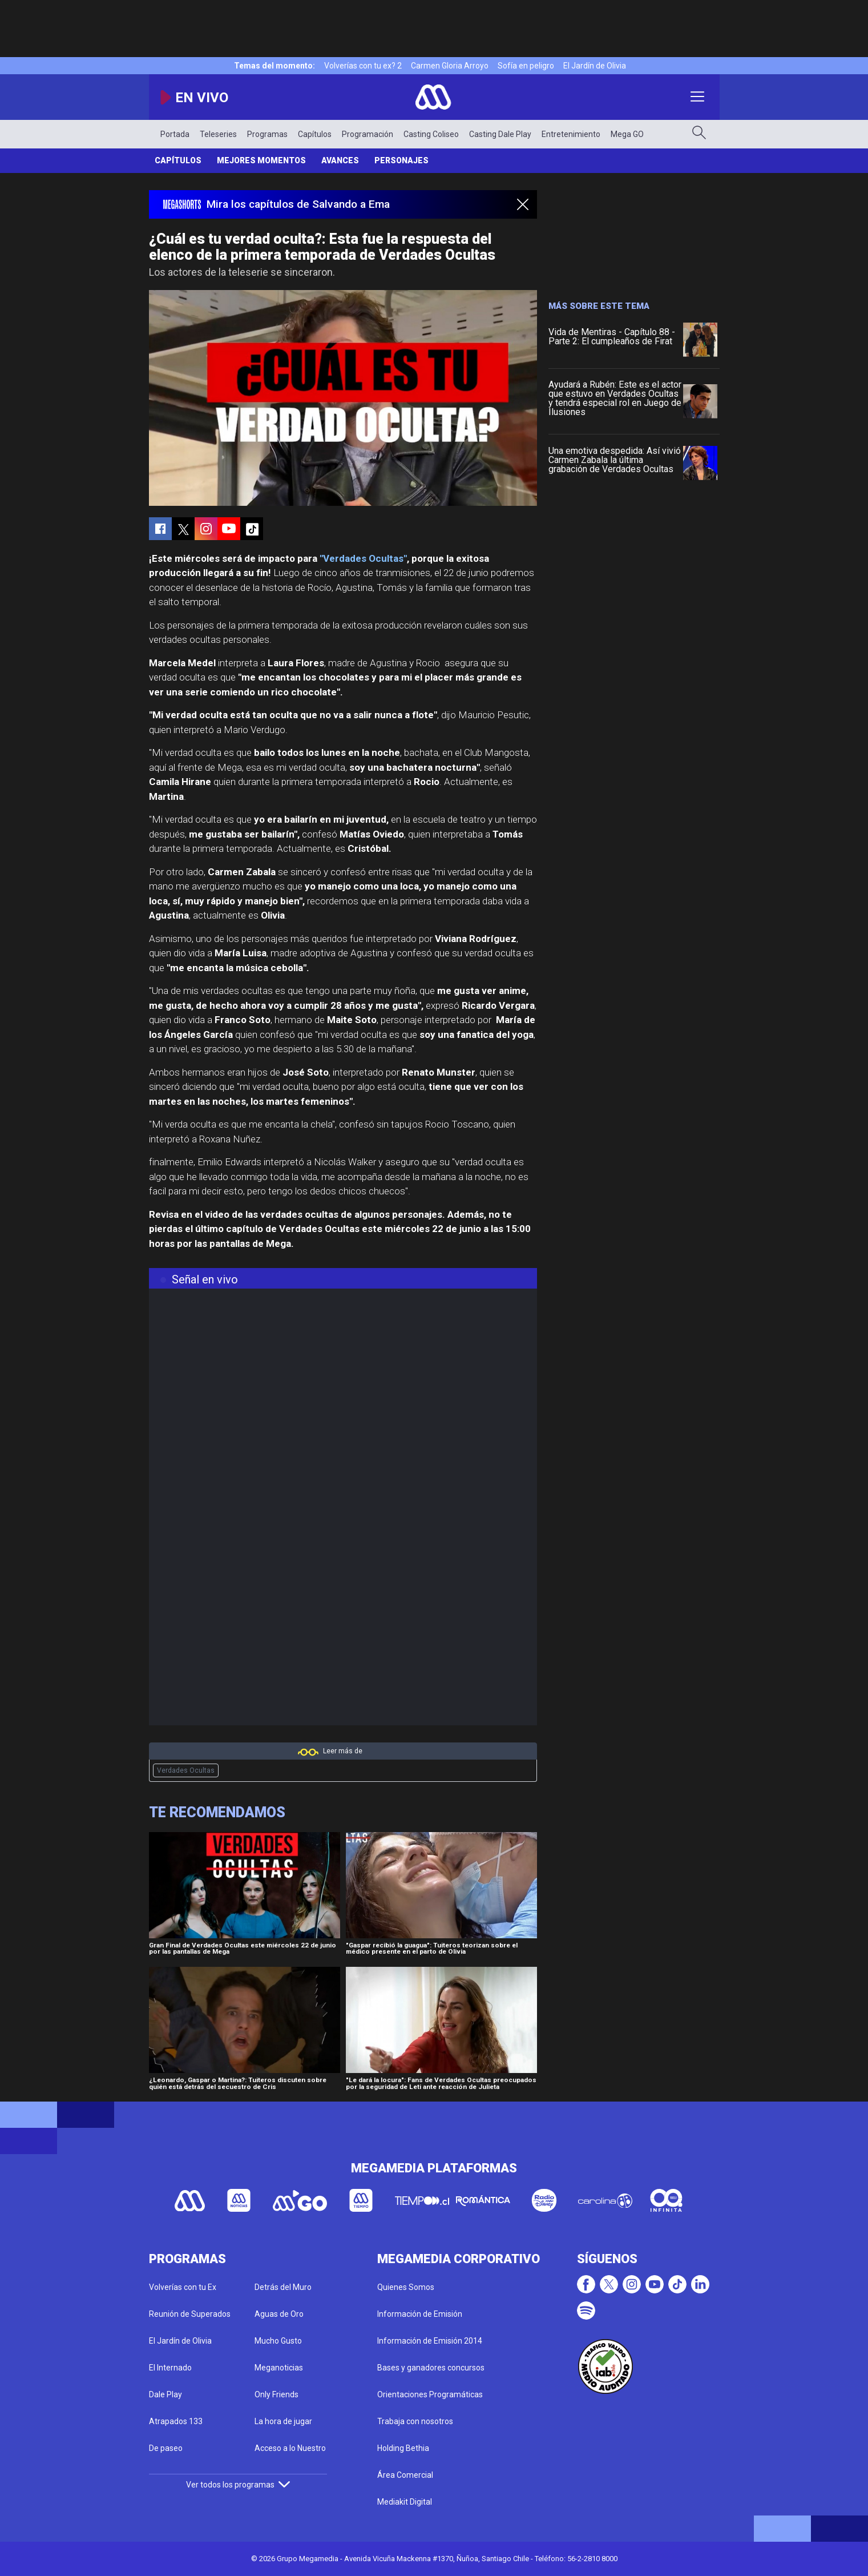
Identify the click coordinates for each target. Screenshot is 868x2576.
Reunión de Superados (190, 2314)
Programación (367, 134)
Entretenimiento (571, 134)
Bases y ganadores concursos (431, 2367)
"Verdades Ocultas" (363, 558)
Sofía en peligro (526, 65)
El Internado (170, 2367)
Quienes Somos (405, 2287)
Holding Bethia (403, 2448)
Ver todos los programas (238, 2484)
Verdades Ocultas (186, 1770)
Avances (340, 160)
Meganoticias (279, 2367)
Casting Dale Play (500, 134)
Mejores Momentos (261, 160)
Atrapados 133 (176, 2421)
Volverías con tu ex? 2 (363, 65)
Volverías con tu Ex (182, 2287)
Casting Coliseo (431, 134)
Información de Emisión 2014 (429, 2340)
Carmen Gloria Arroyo (449, 65)
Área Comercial (405, 2475)
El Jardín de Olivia (594, 65)
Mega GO (627, 134)
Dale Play (165, 2394)
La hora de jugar (283, 2421)
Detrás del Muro (283, 2287)
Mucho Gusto (278, 2340)
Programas (267, 134)
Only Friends (276, 2394)
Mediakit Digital (404, 2501)
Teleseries (218, 134)
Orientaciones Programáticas (430, 2394)
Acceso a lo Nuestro (290, 2448)
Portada (174, 134)
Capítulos (315, 134)
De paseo (166, 2448)
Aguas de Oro (279, 2314)
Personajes (401, 160)
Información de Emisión (419, 2314)
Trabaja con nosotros (415, 2421)
